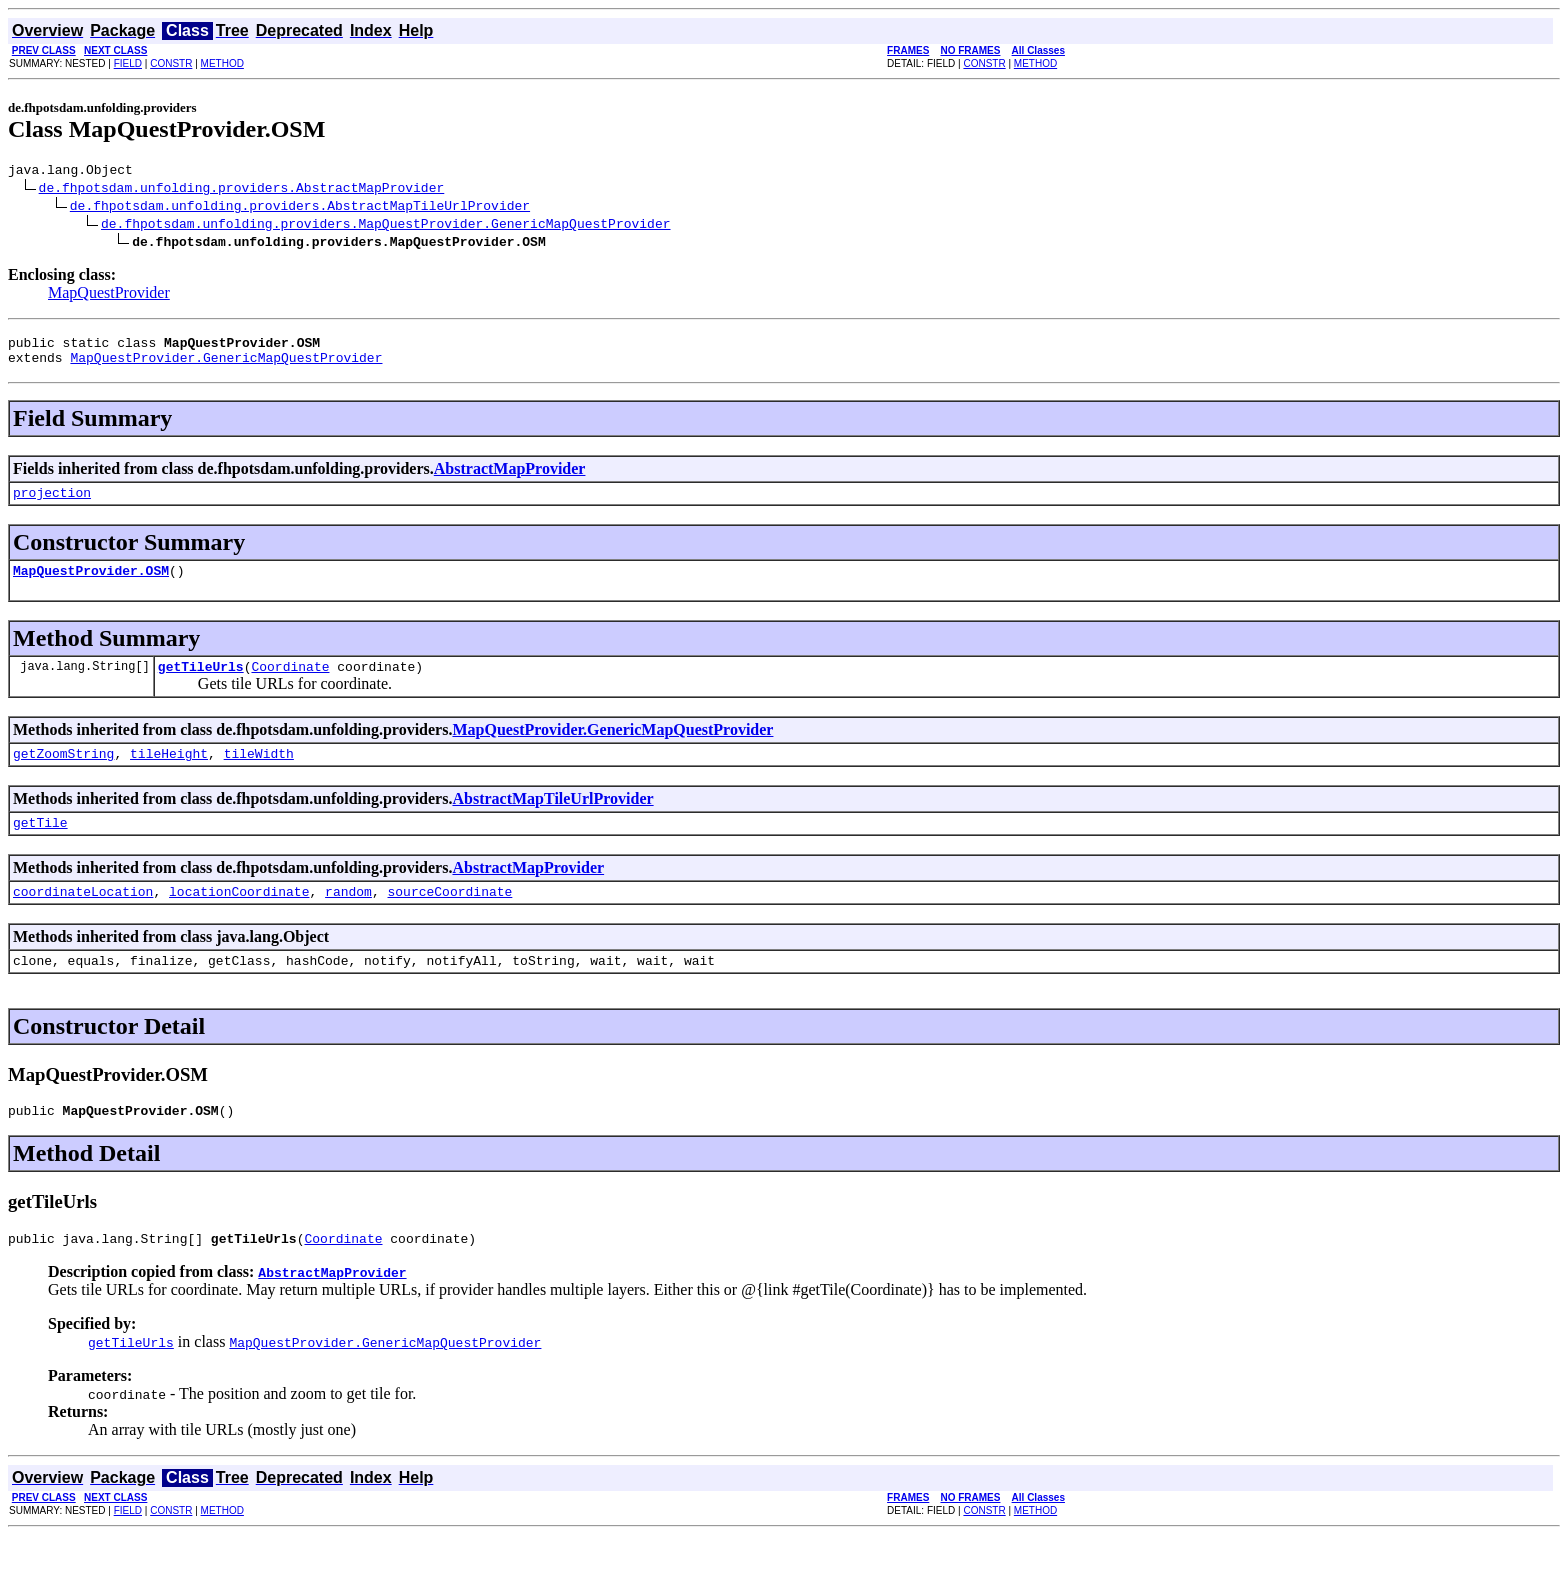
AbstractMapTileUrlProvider (552, 819)
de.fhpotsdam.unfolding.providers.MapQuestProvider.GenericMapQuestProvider (385, 226)
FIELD (128, 63)
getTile (40, 846)
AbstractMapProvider (510, 477)
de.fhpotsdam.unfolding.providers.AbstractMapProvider (242, 190)
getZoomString (63, 774)
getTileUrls (201, 684)
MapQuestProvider (109, 295)
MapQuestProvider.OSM (91, 585)
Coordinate (290, 684)
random (348, 918)
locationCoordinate (239, 918)
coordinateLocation (83, 918)
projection (52, 504)
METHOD (222, 63)
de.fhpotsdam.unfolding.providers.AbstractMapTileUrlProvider (300, 208)
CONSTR (171, 63)
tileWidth (259, 774)
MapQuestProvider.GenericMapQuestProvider (226, 366)
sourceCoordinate (449, 918)
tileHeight (169, 774)
